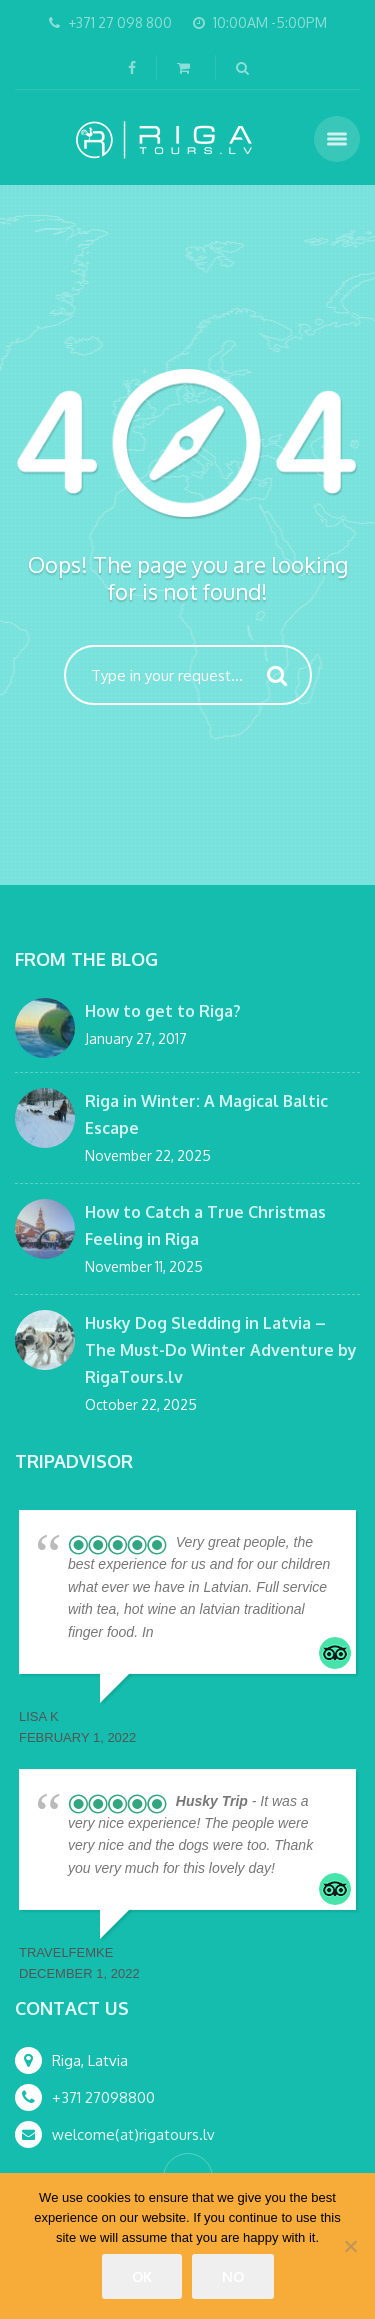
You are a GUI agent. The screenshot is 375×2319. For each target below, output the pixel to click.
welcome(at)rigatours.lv (133, 2134)
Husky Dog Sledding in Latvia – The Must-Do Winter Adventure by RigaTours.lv (221, 1350)
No (233, 2276)
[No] (350, 2246)
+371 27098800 (103, 2097)
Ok (142, 2276)
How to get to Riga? (163, 1011)
